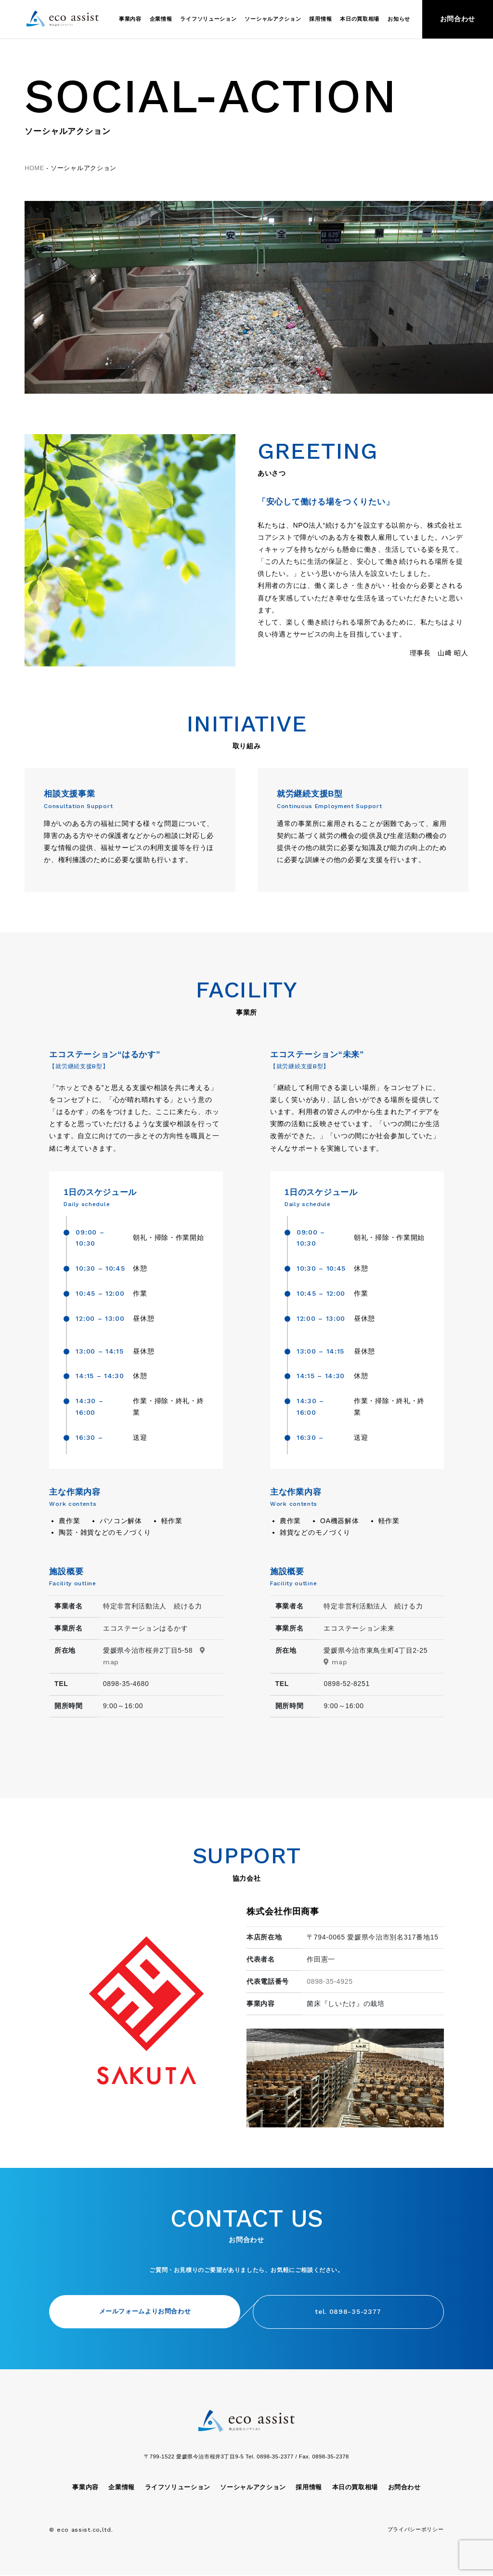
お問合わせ (458, 19)
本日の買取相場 (359, 19)
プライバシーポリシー (416, 2530)
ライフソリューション (208, 19)
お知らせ (399, 19)
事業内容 (130, 19)
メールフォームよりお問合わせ (138, 2312)
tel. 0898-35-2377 (355, 2312)
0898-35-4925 (330, 1981)
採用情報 (320, 19)
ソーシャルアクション (273, 19)
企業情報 (161, 19)
